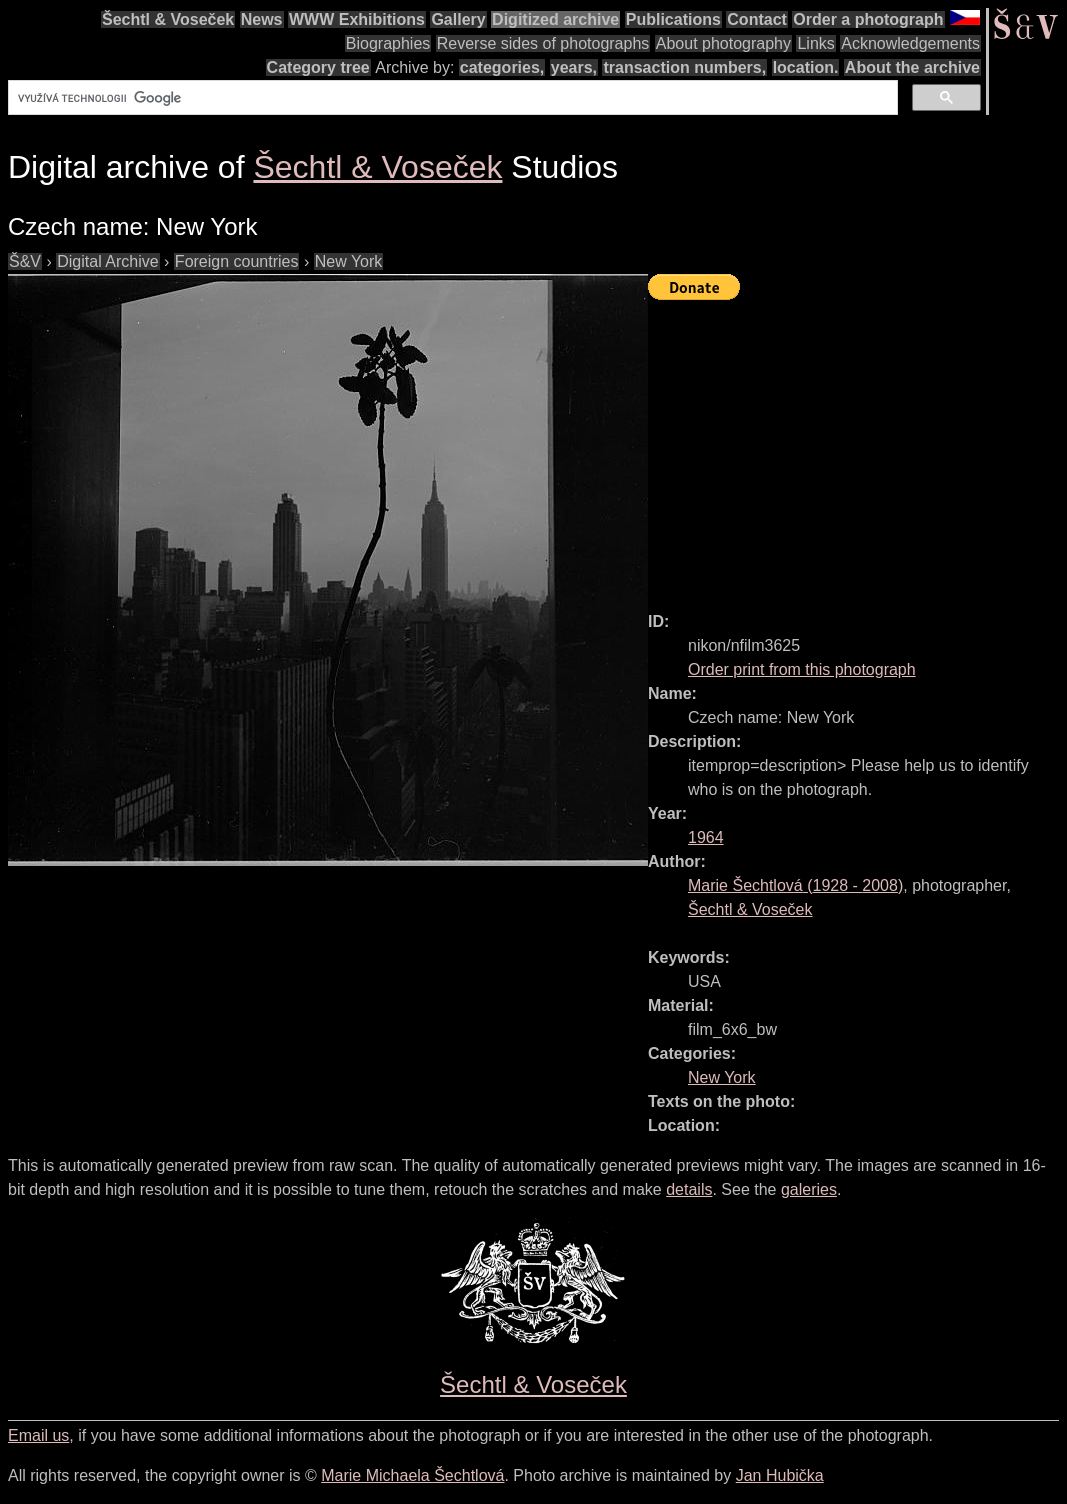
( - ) (795, 885)
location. (806, 67)
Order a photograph (868, 19)
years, (574, 67)
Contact (757, 19)
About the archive (912, 67)
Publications (673, 19)
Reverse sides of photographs (543, 43)
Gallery (458, 19)
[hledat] (451, 98)
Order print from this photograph (802, 669)
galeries (809, 1189)
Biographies (388, 43)
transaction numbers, (684, 67)
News (262, 19)
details (689, 1189)
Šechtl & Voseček (168, 19)
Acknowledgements (910, 43)
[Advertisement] (857, 447)
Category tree (318, 67)
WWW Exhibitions (357, 19)
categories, (502, 67)
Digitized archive (555, 19)
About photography (723, 43)
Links (815, 43)
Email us (38, 1435)
